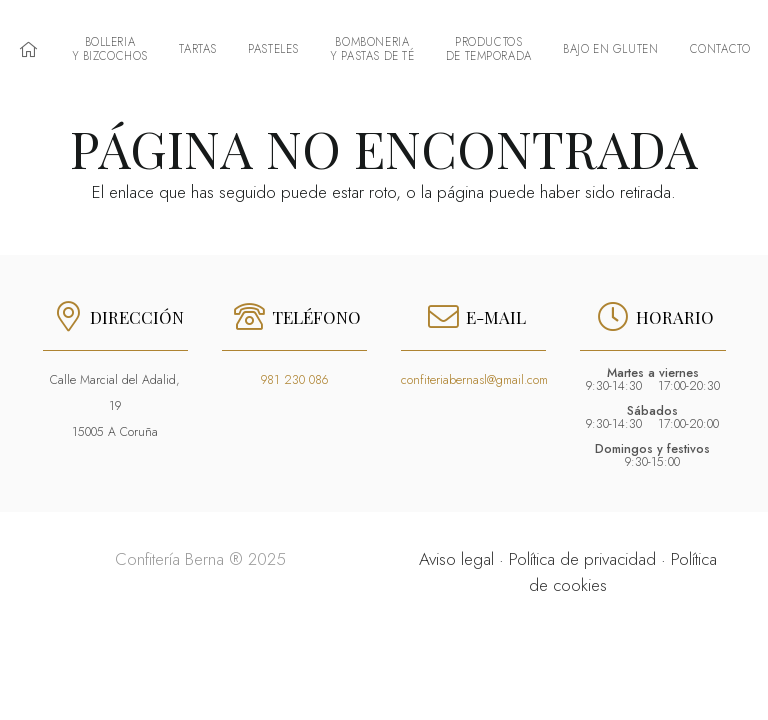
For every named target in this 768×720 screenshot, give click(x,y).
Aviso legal (456, 559)
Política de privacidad (582, 559)
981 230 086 (294, 380)
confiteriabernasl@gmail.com (474, 380)
